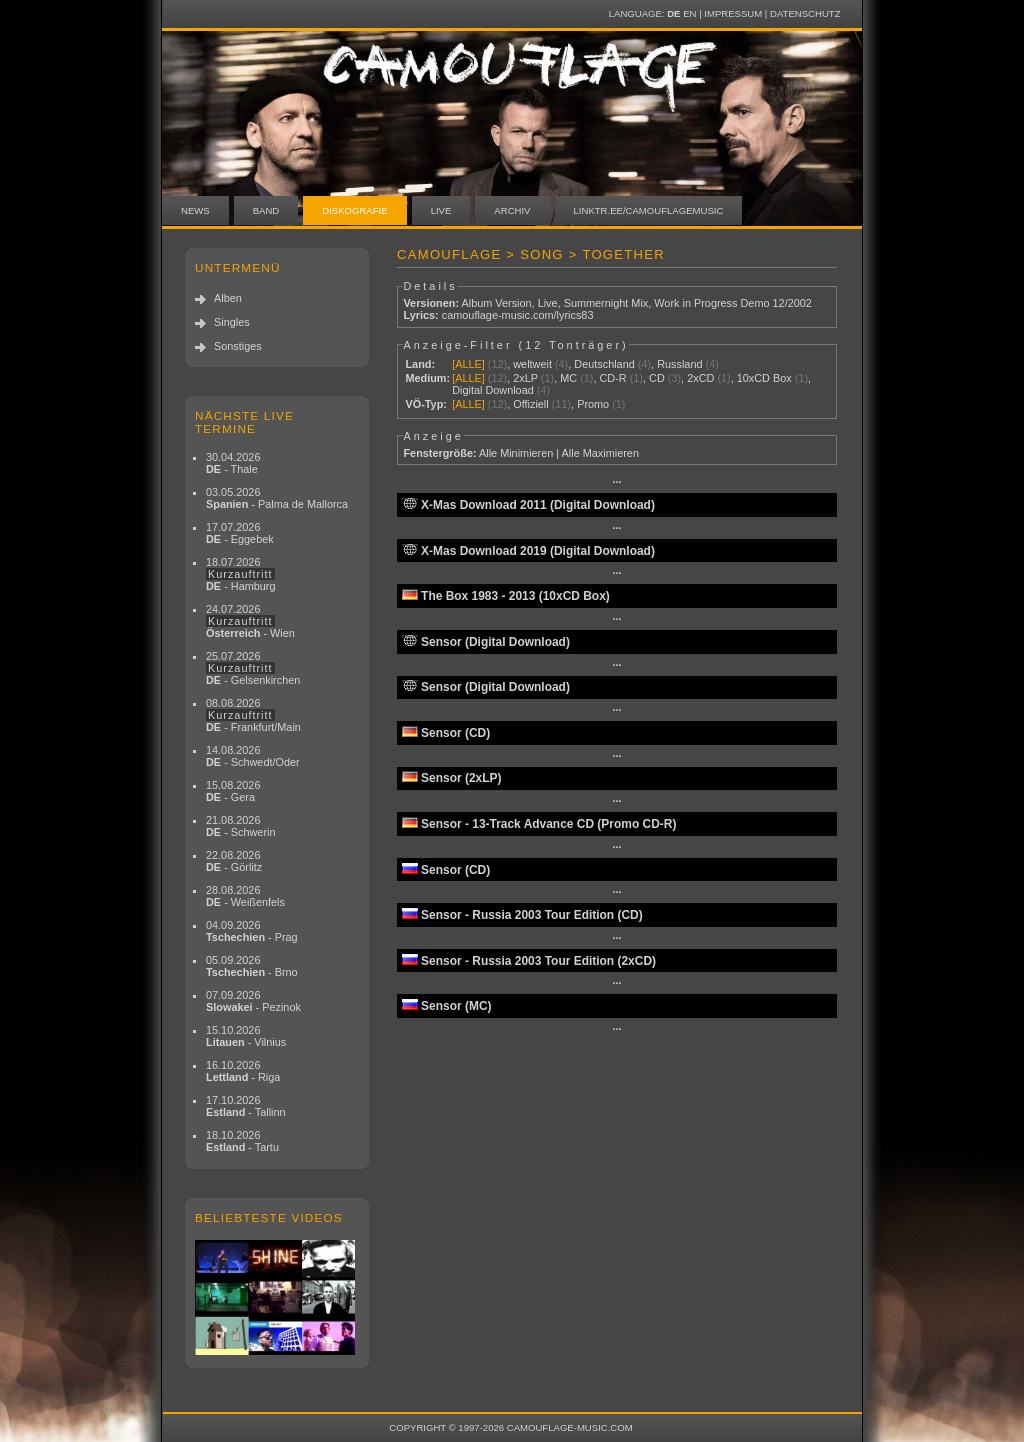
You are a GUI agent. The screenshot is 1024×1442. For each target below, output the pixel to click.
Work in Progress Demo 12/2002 (733, 303)
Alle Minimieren (516, 453)
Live (441, 210)
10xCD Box (764, 378)
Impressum (733, 13)
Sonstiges (238, 346)
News (195, 210)
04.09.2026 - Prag (252, 931)
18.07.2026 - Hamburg (241, 574)
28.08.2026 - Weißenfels (245, 896)
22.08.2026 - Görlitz (234, 861)
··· (616, 482)
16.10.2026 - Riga (243, 1071)
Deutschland (604, 364)
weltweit (532, 364)
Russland (679, 364)
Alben (228, 298)
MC (568, 378)
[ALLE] (468, 364)
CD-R (613, 378)
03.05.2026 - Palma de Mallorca (277, 498)
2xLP (525, 378)
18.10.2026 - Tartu (242, 1141)
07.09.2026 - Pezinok (253, 1001)
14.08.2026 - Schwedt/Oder (253, 756)
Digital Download (493, 390)
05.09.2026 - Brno (252, 966)
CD (657, 378)
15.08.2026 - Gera (233, 791)
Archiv (512, 210)
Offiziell (530, 404)
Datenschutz (805, 13)
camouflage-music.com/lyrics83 (518, 315)
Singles (232, 322)
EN (689, 13)
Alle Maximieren (600, 453)
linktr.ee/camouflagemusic (649, 210)
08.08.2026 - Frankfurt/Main (253, 715)
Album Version (496, 303)
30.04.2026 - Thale (233, 463)
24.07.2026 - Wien (250, 621)
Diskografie (354, 210)
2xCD (700, 378)
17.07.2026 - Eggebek (240, 533)
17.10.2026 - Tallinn (246, 1106)
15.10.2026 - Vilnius (246, 1036)
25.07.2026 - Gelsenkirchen (253, 668)
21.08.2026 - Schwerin (241, 826)
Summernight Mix (606, 303)
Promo (593, 404)
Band (266, 210)
